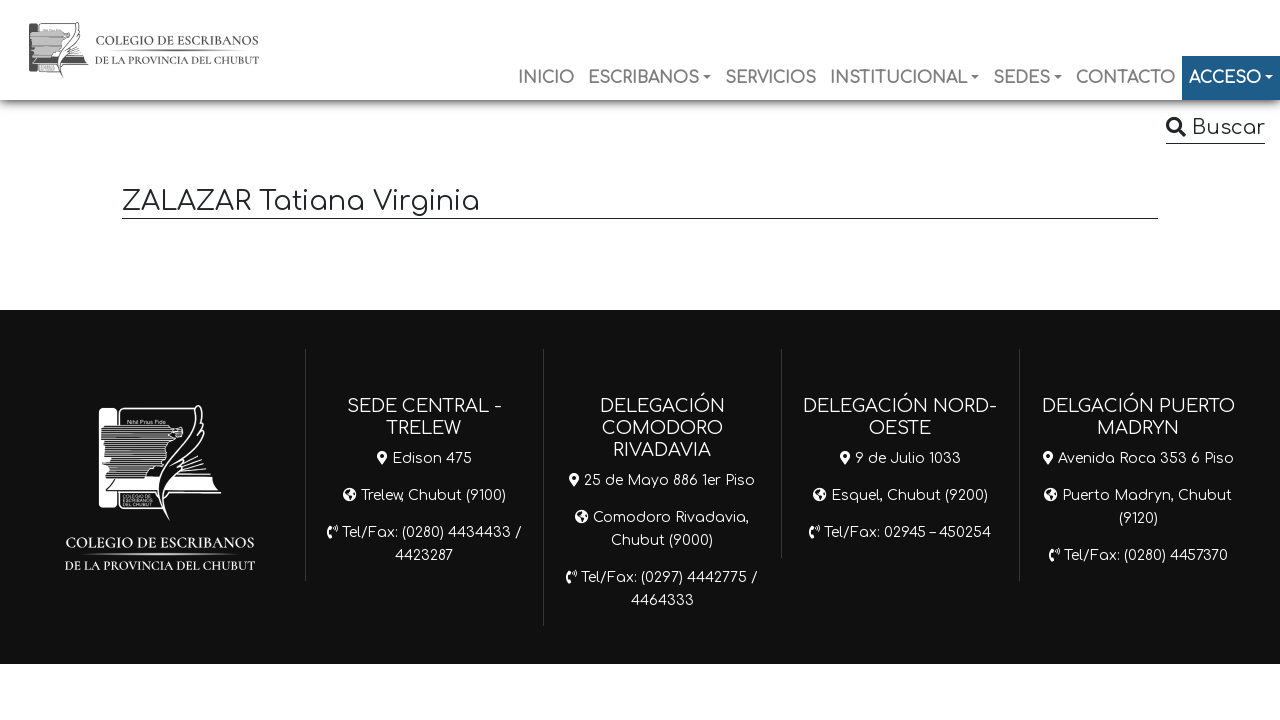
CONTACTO (1125, 78)
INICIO (546, 78)
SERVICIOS (770, 78)
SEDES (1021, 78)
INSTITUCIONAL (898, 78)
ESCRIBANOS (643, 78)
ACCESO (1225, 78)
